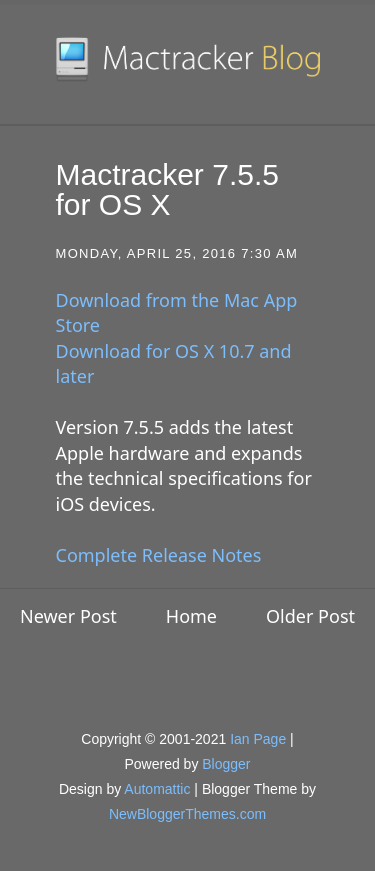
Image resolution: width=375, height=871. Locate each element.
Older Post (310, 616)
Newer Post (68, 616)
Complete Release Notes (159, 555)
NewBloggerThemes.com (187, 814)
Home (191, 616)
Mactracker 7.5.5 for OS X (167, 189)
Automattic (157, 789)
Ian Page (258, 739)
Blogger (226, 764)
